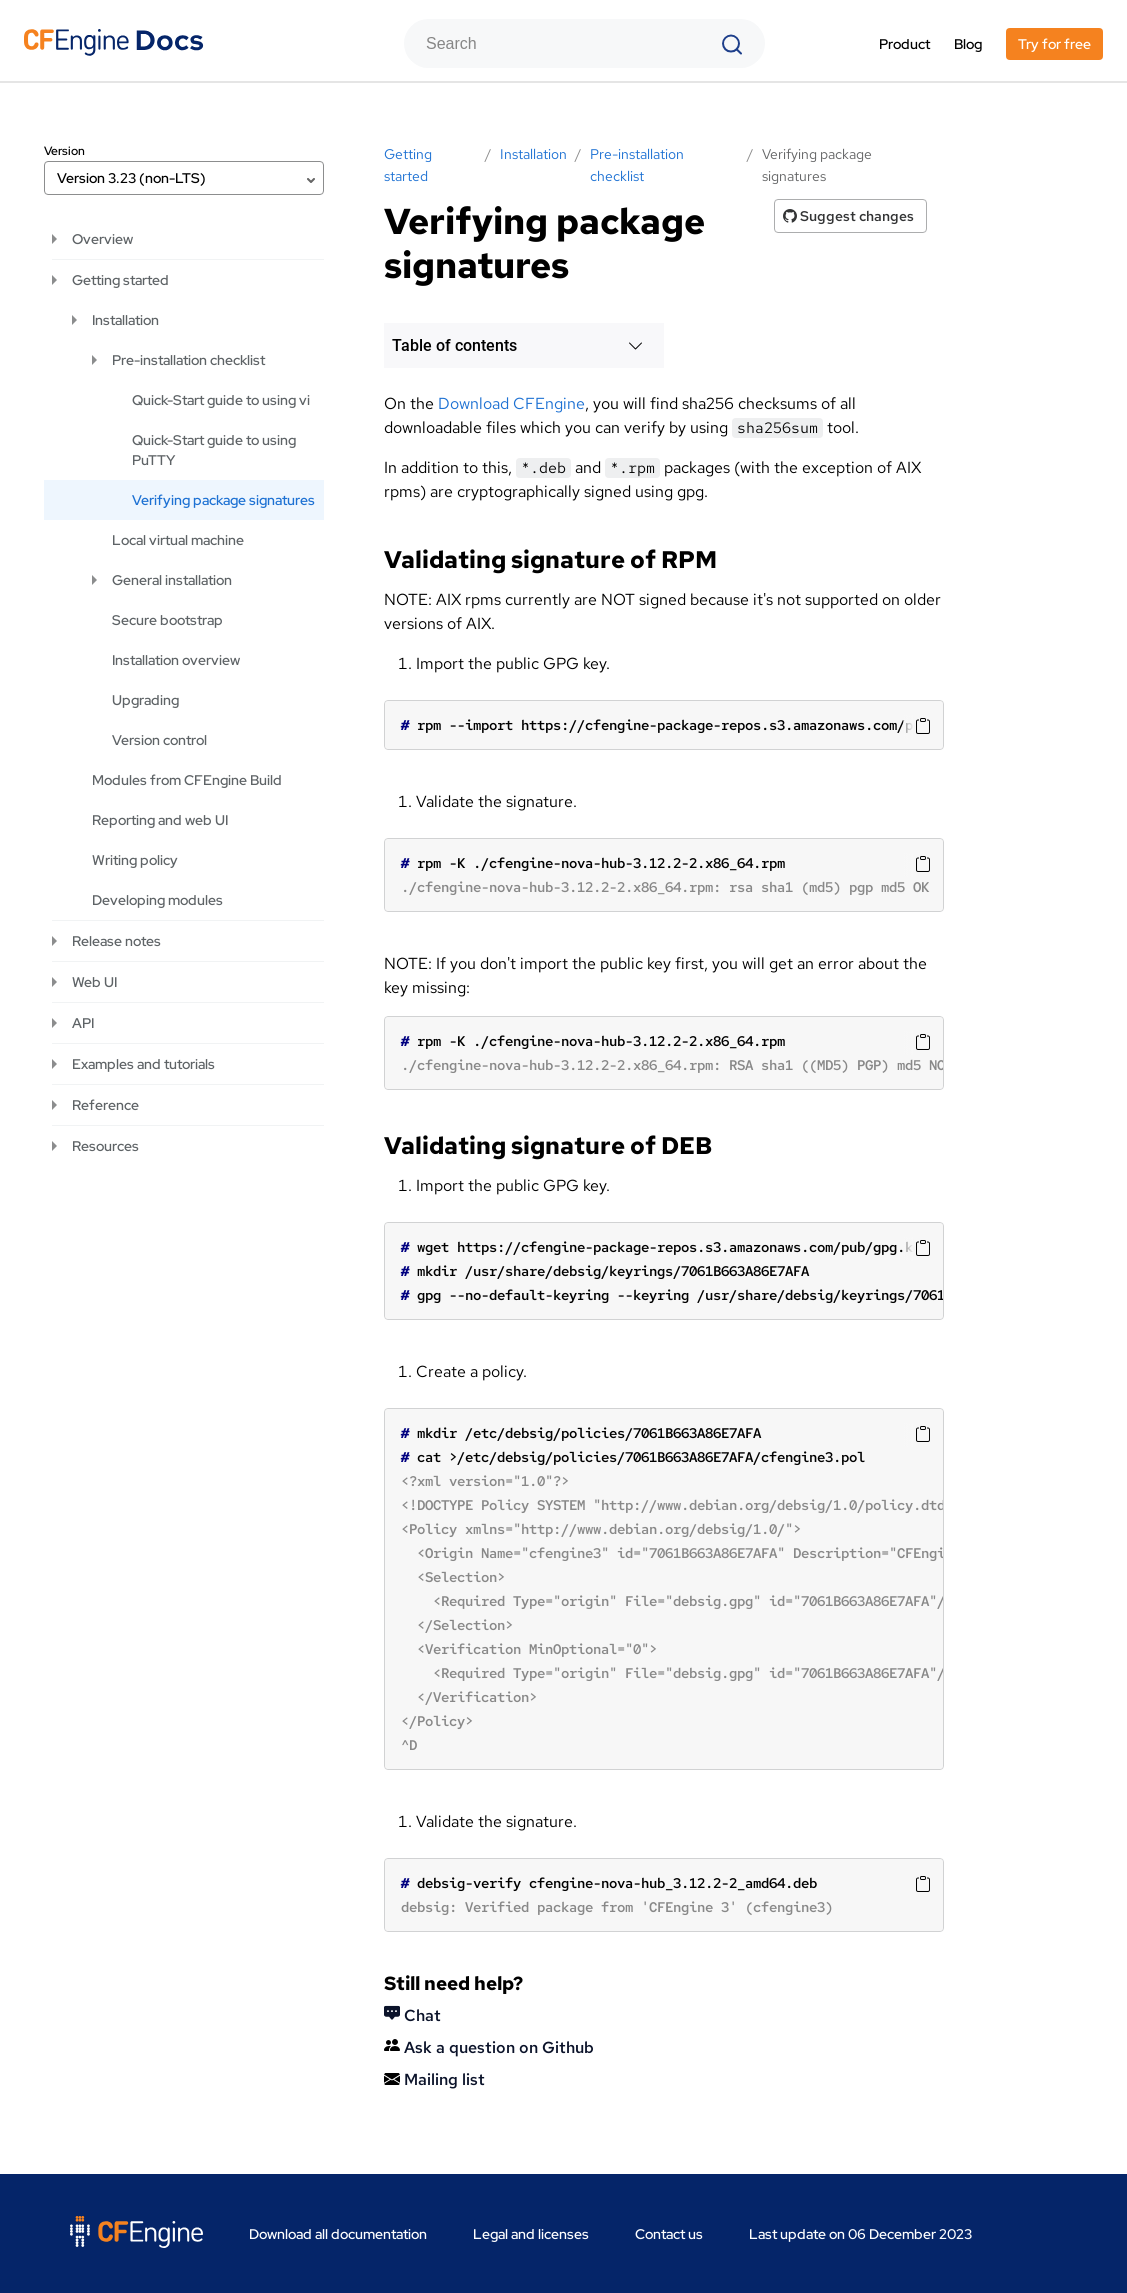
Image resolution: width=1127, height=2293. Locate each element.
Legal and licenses (531, 2234)
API (83, 1023)
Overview (102, 239)
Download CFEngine (511, 403)
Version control (159, 740)
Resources (105, 1146)
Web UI (94, 982)
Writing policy (135, 860)
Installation (125, 320)
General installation (172, 580)
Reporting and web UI (160, 820)
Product (904, 44)
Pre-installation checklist (188, 360)
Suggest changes (848, 216)
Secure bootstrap (167, 620)
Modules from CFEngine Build (187, 780)
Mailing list (434, 2079)
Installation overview (176, 660)
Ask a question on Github (489, 2047)
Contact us (669, 2234)
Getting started (120, 280)
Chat (412, 2015)
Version (64, 151)
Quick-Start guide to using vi (221, 400)
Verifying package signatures (223, 500)
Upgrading (145, 700)
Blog (968, 44)
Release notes (116, 941)
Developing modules (157, 900)
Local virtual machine (178, 540)
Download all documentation (338, 2234)
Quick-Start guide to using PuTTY (214, 450)
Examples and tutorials (143, 1064)
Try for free (1054, 44)
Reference (105, 1105)
